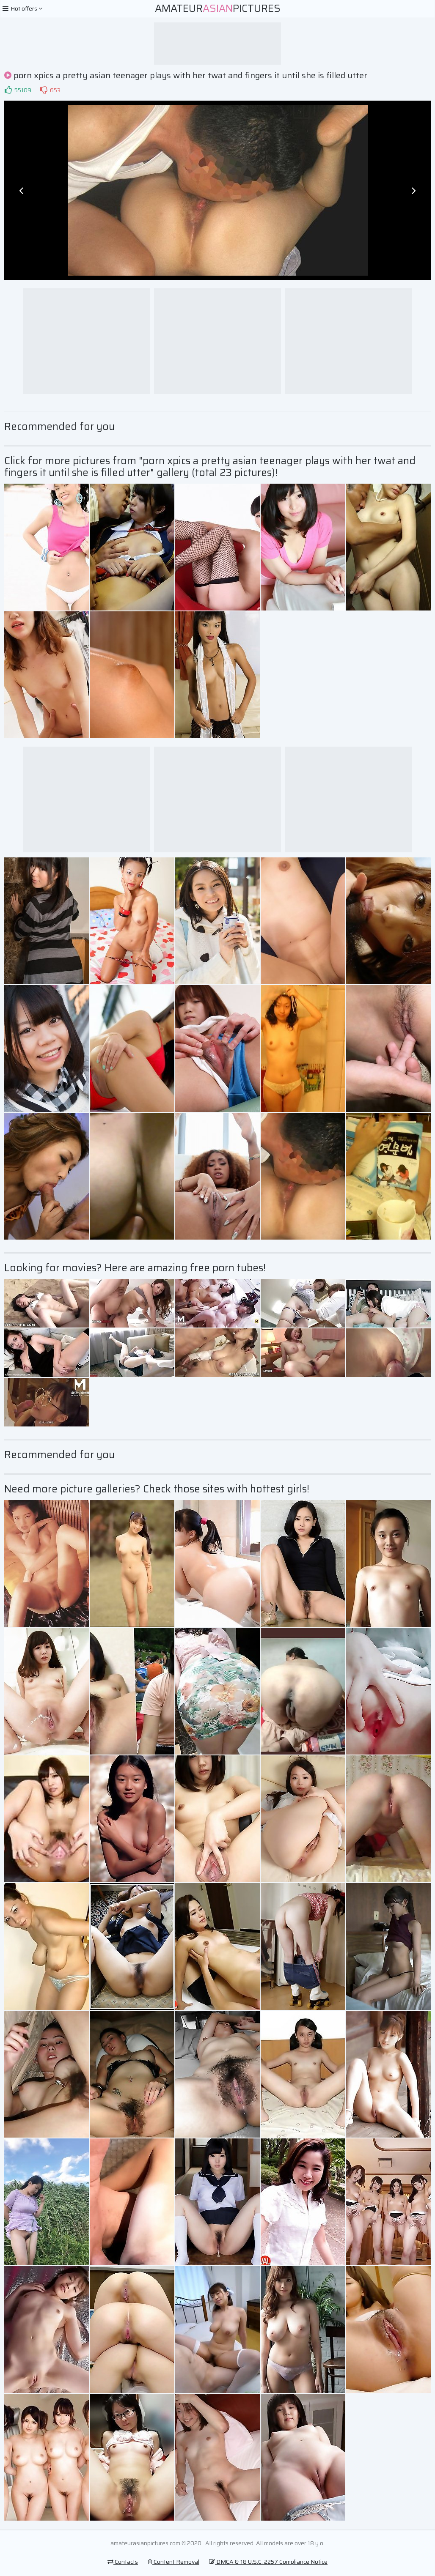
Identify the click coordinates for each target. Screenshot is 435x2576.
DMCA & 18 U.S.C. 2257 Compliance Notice (268, 2561)
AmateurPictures (218, 8)
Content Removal (173, 2561)
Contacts (122, 2561)
